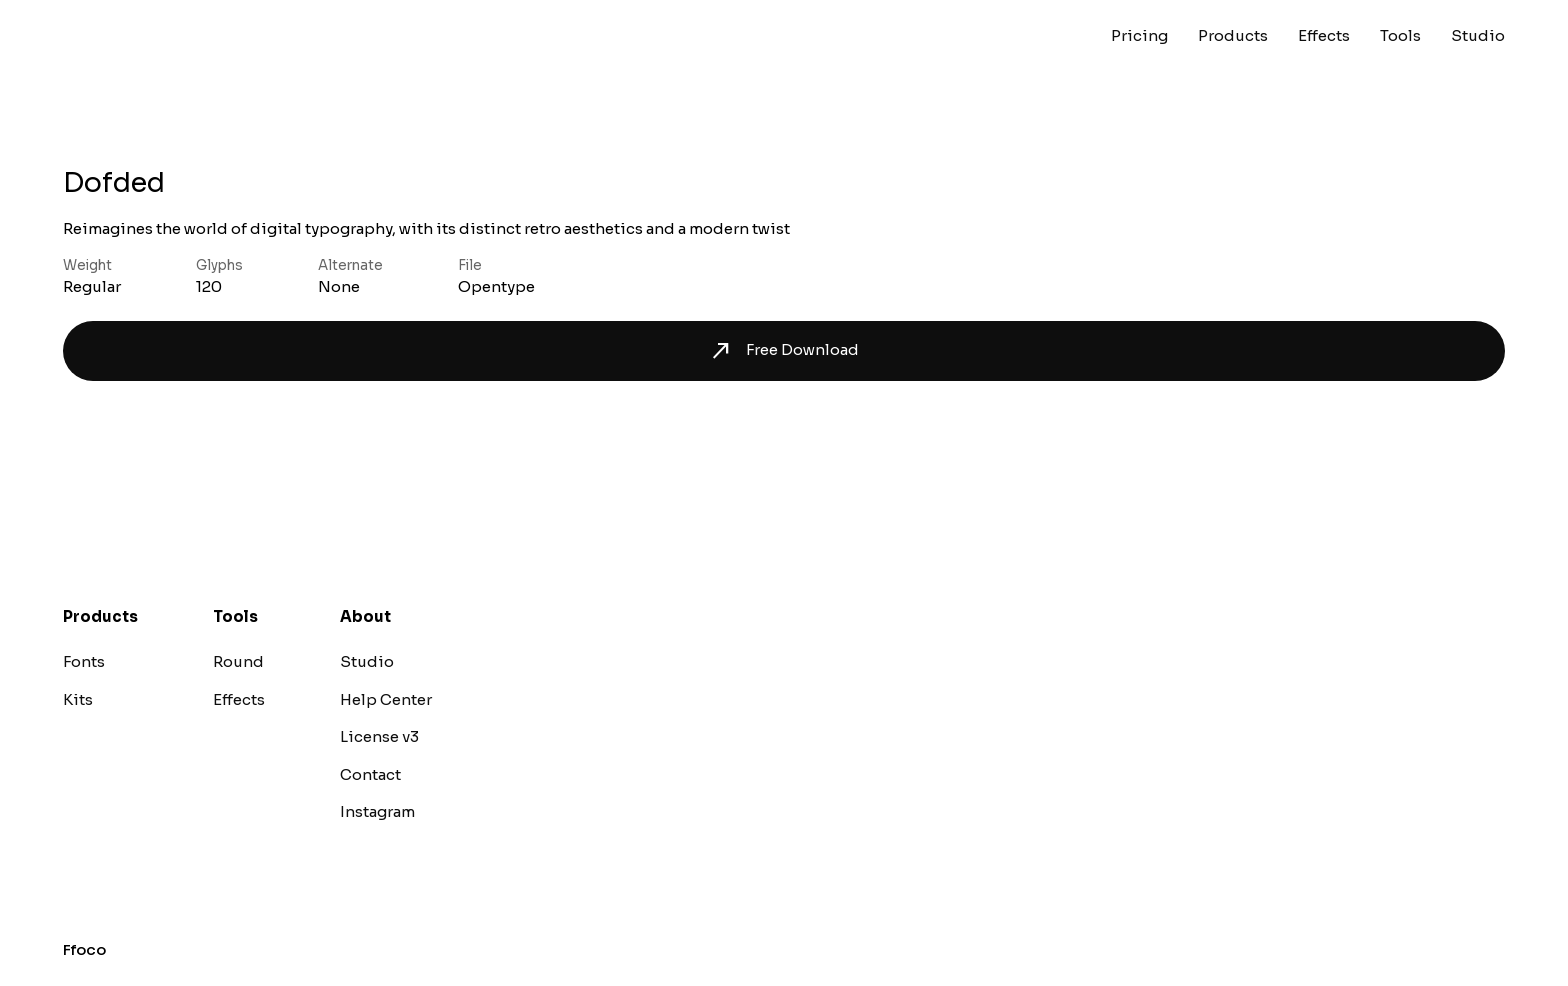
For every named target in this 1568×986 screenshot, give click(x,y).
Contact (370, 774)
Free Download (784, 351)
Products (1233, 35)
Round (238, 661)
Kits (78, 699)
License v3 (379, 736)
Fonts (84, 661)
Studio (1478, 35)
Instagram (377, 811)
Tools (1400, 35)
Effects (1324, 35)
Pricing (1139, 35)
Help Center (386, 699)
